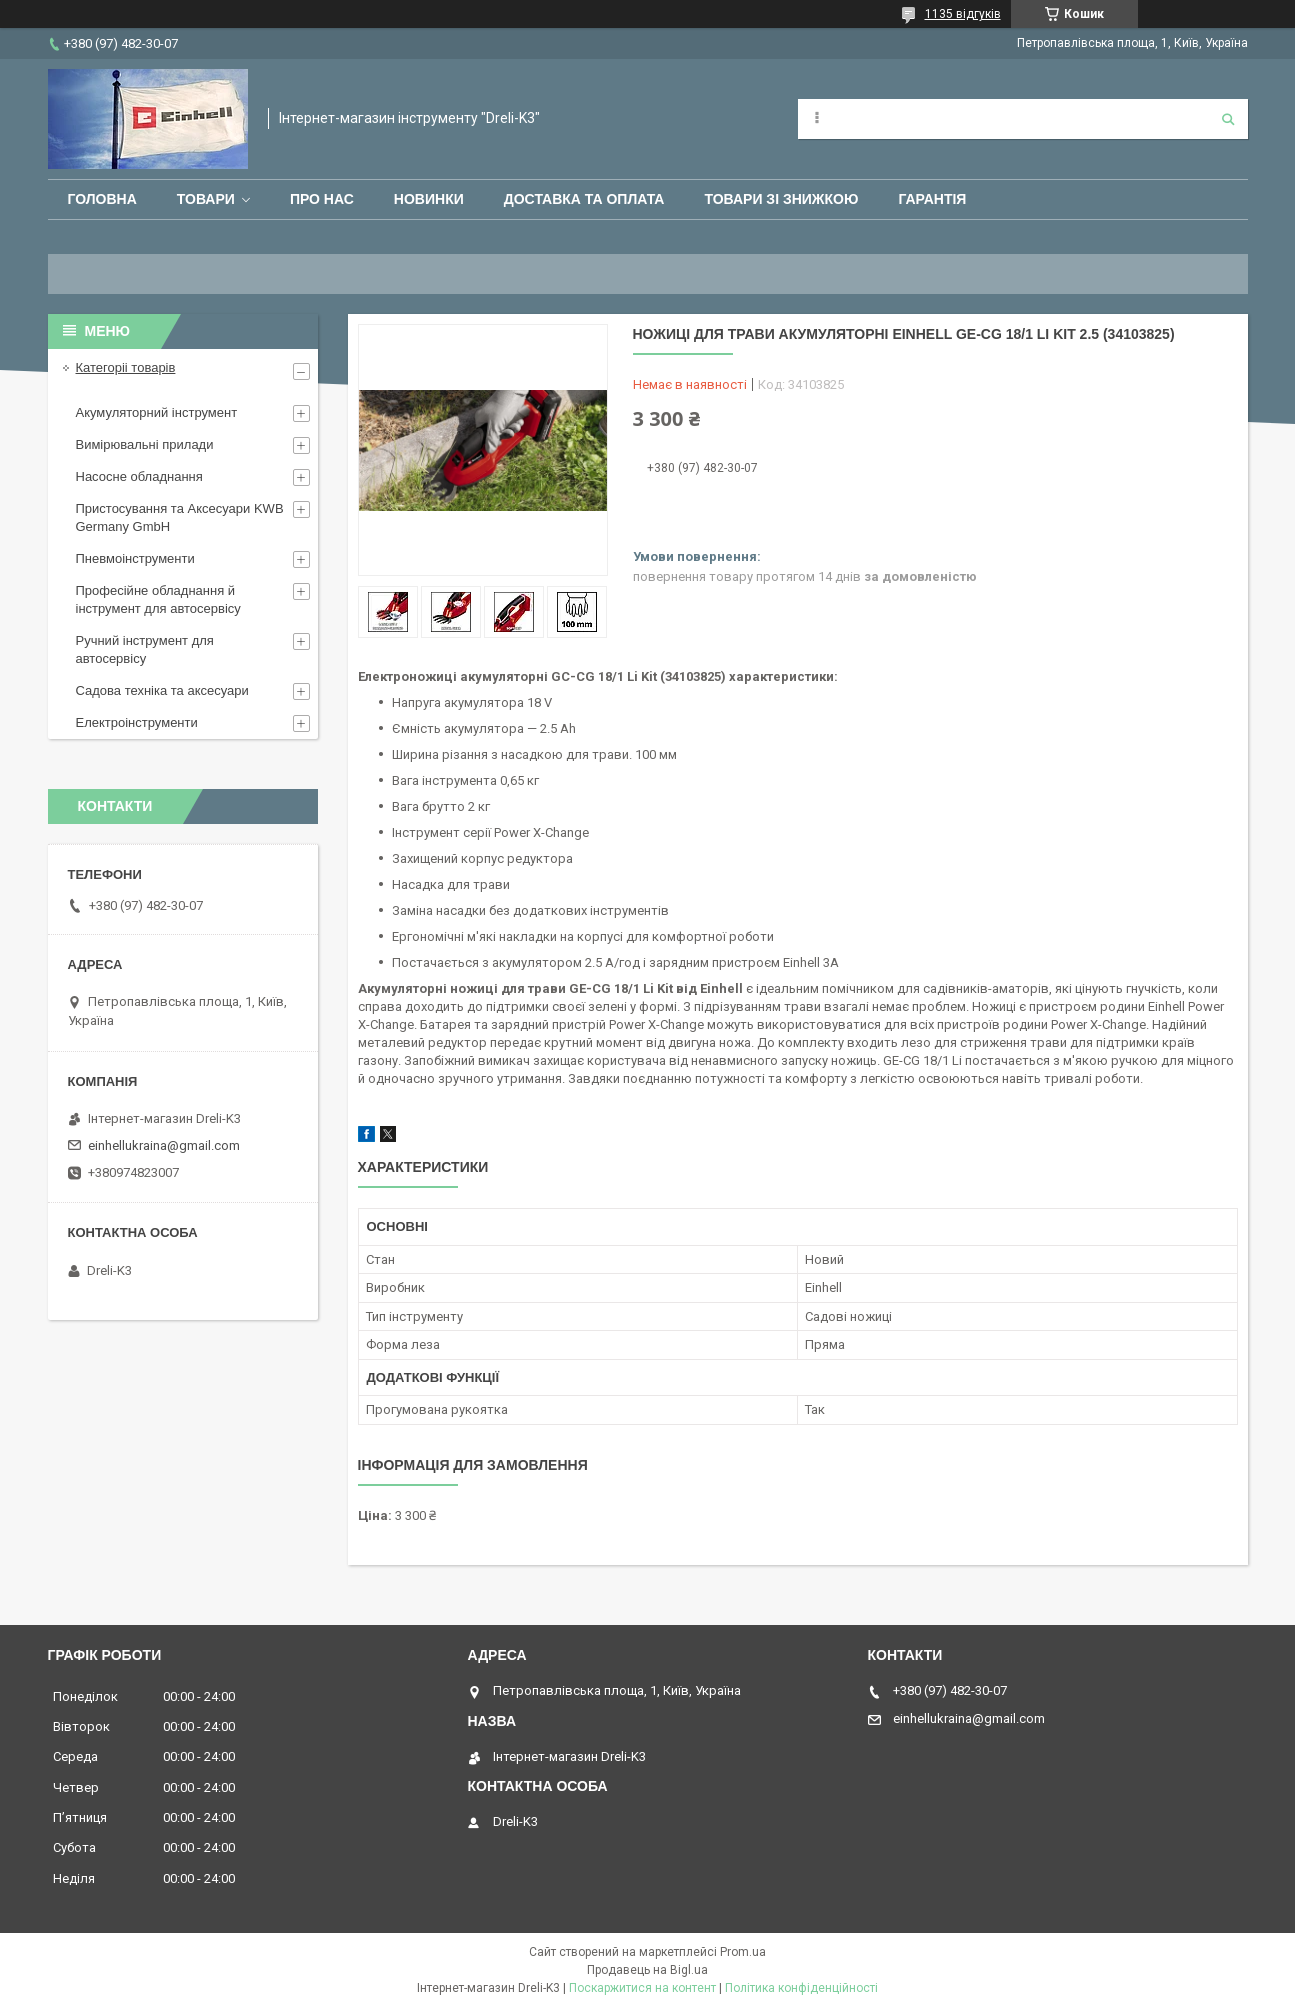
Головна (102, 199)
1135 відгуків (963, 14)
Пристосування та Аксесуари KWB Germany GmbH (180, 517)
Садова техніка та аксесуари (162, 690)
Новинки (429, 199)
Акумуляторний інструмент (157, 412)
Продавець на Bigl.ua (647, 1970)
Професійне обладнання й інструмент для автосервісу (158, 599)
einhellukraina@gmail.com (164, 1145)
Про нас (322, 199)
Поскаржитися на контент (642, 1988)
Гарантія (932, 199)
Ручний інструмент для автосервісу (145, 649)
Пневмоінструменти (135, 558)
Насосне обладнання (139, 476)
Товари (206, 199)
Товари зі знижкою (781, 199)
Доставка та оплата (584, 199)
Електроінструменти (137, 722)
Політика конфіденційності (801, 1988)
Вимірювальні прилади (145, 444)
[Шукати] (1228, 119)
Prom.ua (743, 1952)
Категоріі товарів (126, 367)
